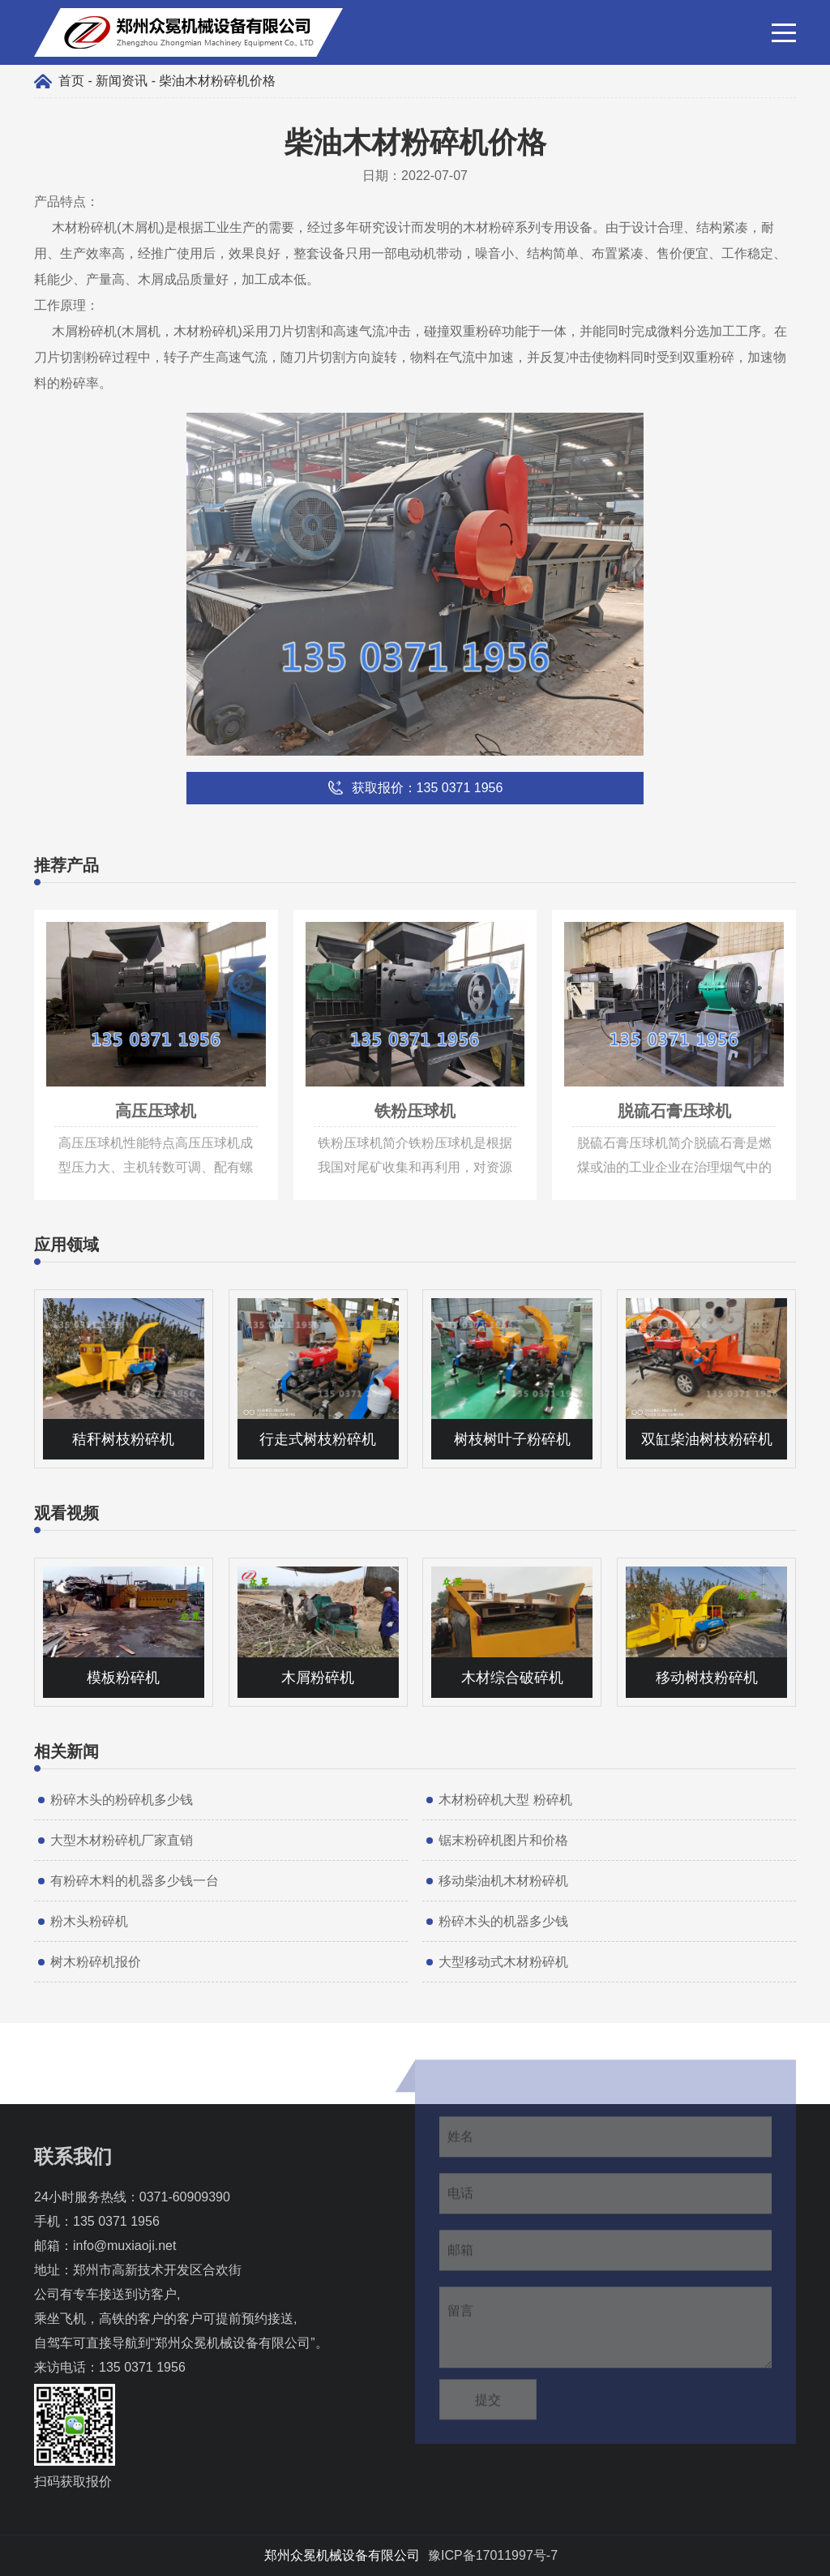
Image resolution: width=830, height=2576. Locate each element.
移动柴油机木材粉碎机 (503, 1881)
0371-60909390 (184, 2197)
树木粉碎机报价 (95, 1962)
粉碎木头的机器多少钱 (503, 1921)
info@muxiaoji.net (124, 2245)
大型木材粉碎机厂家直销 (121, 1840)
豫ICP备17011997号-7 (493, 2555)
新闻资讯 (122, 81)
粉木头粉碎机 (89, 1921)
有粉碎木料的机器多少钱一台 (134, 1881)
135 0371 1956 (116, 2221)
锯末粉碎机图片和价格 (503, 1840)
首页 (71, 81)
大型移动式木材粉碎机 (503, 1962)
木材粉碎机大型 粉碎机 (505, 1800)
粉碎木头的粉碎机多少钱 (121, 1800)
